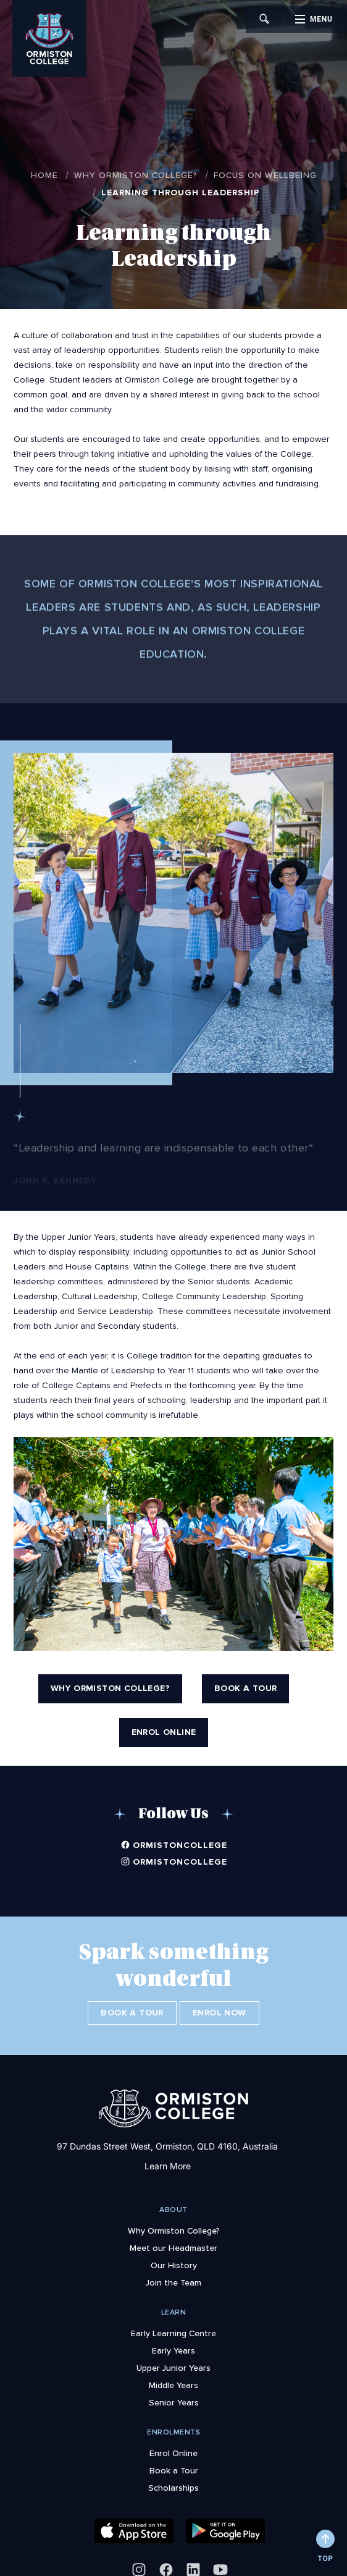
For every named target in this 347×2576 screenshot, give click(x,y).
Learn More (167, 2158)
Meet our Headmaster (173, 2240)
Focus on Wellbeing (265, 175)
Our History (174, 2257)
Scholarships (173, 2479)
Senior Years (174, 2394)
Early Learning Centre (173, 2325)
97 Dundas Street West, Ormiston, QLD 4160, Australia (167, 2138)
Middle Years (173, 2377)
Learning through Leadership (180, 192)
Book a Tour (127, 2012)
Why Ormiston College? (136, 175)
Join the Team (173, 2274)
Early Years (173, 2342)
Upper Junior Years (173, 2360)
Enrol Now (224, 2012)
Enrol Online (173, 2445)
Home (44, 175)
